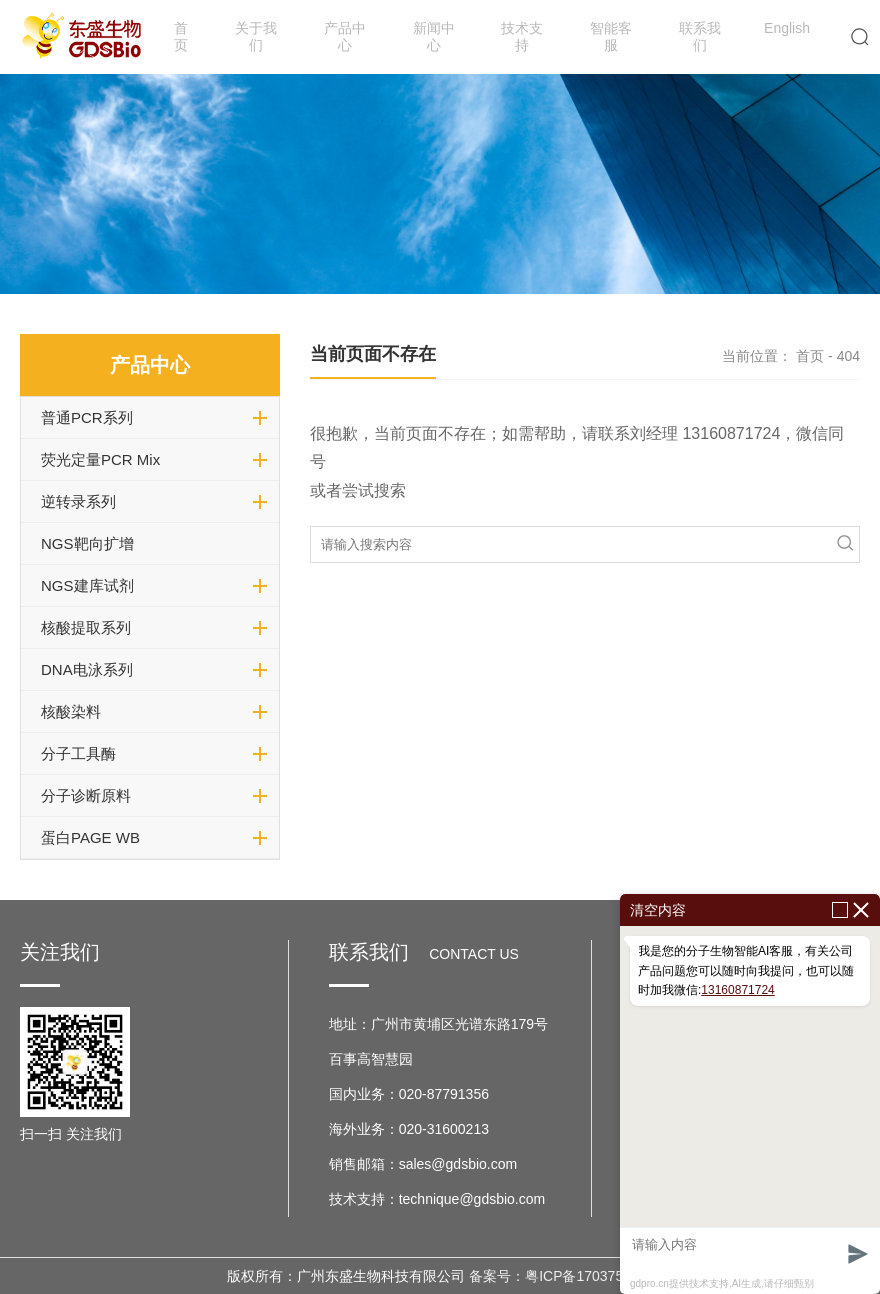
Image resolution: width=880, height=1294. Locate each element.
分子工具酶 (78, 753)
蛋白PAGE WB (90, 837)
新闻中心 (434, 36)
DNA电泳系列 (87, 669)
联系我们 (700, 36)
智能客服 (611, 36)
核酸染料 (71, 711)
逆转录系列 (78, 501)
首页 (181, 36)
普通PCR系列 (87, 417)
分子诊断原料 (86, 795)
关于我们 (256, 36)
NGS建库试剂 (87, 585)
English (787, 28)
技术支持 (522, 36)
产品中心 (345, 36)
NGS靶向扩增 (87, 543)
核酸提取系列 (86, 627)
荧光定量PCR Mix (100, 459)
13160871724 (737, 990)
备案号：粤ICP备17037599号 (561, 1276)
